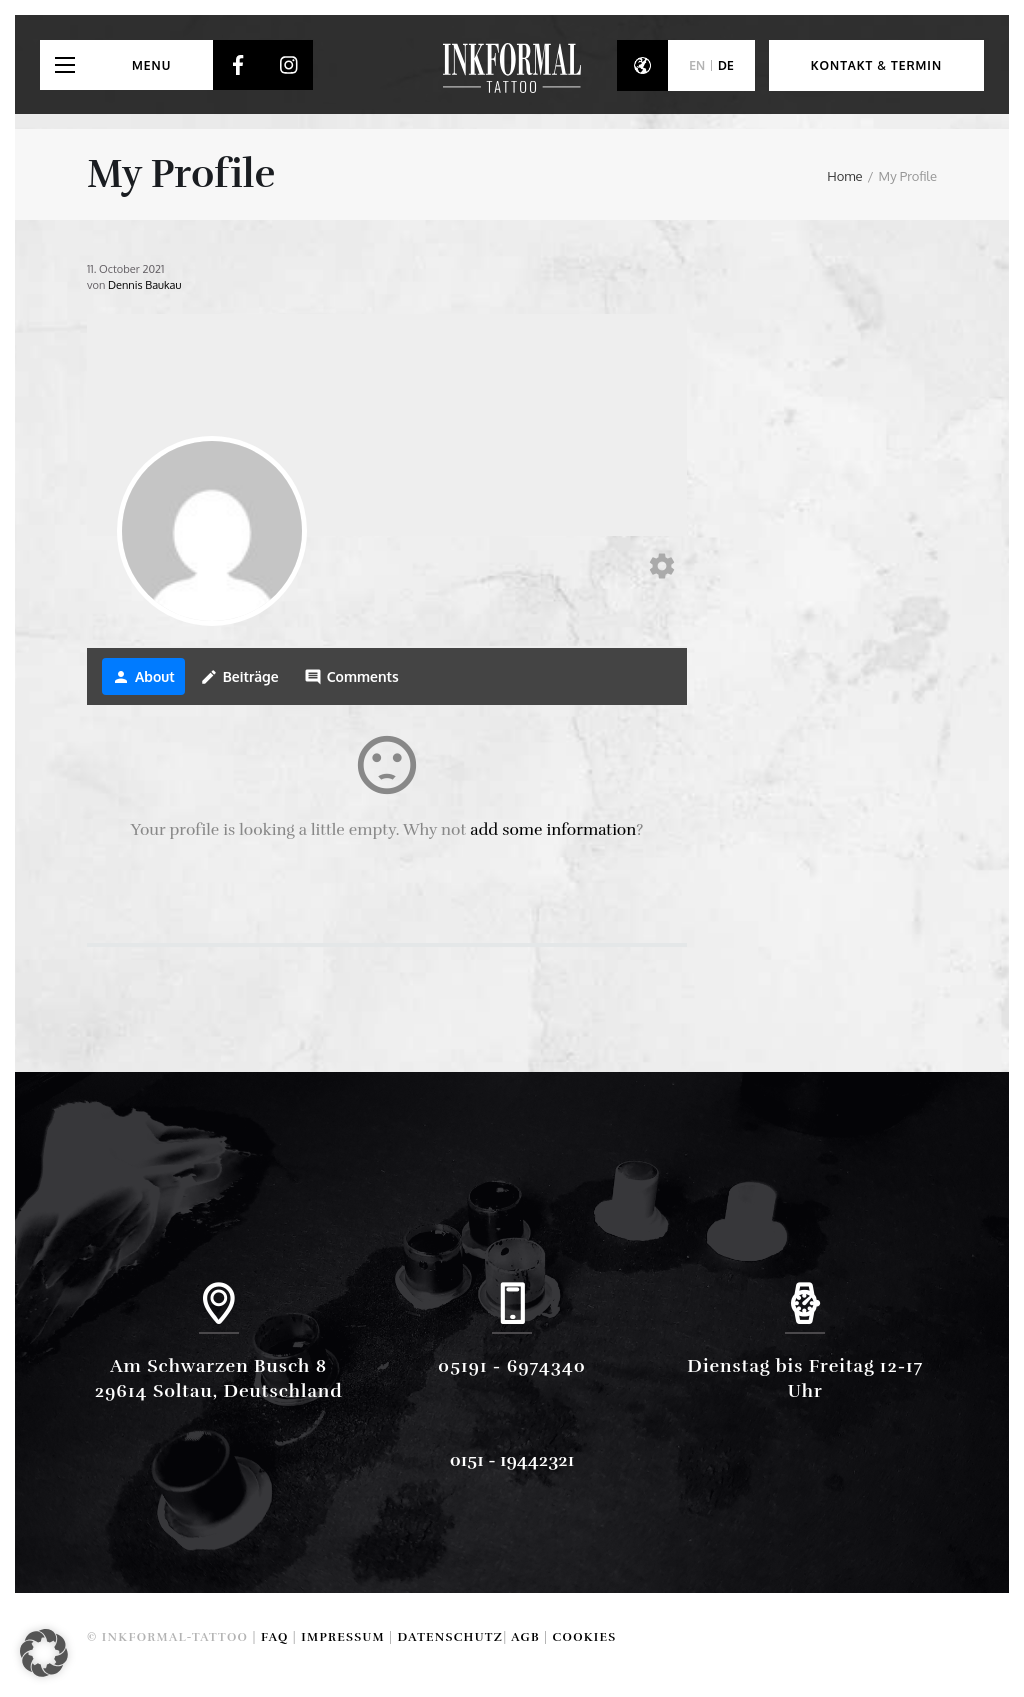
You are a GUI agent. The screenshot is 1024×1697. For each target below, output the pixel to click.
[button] (44, 1653)
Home (844, 176)
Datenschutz (451, 1637)
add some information (553, 830)
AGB (525, 1637)
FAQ (275, 1637)
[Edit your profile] (662, 567)
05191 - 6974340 (512, 1366)
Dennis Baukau (144, 285)
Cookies (585, 1637)
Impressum (343, 1637)
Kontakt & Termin (876, 65)
